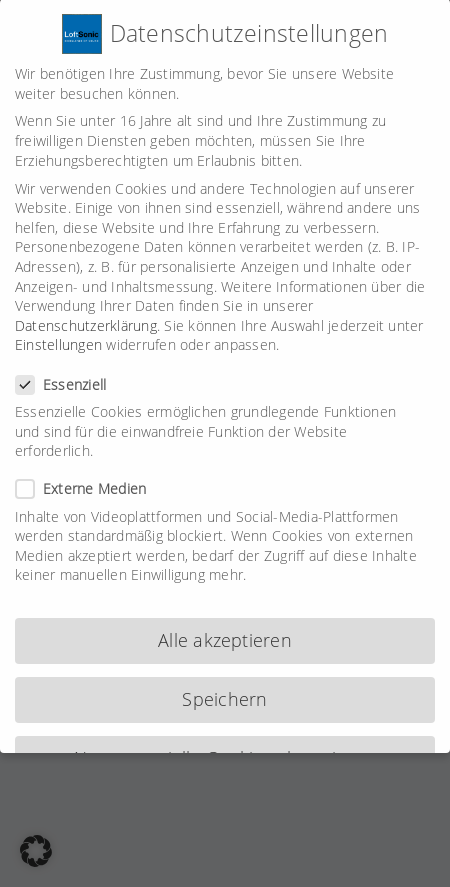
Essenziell (69, 375)
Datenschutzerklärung (86, 316)
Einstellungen (58, 335)
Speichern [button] (224, 690)
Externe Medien (89, 479)
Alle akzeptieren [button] (225, 631)
